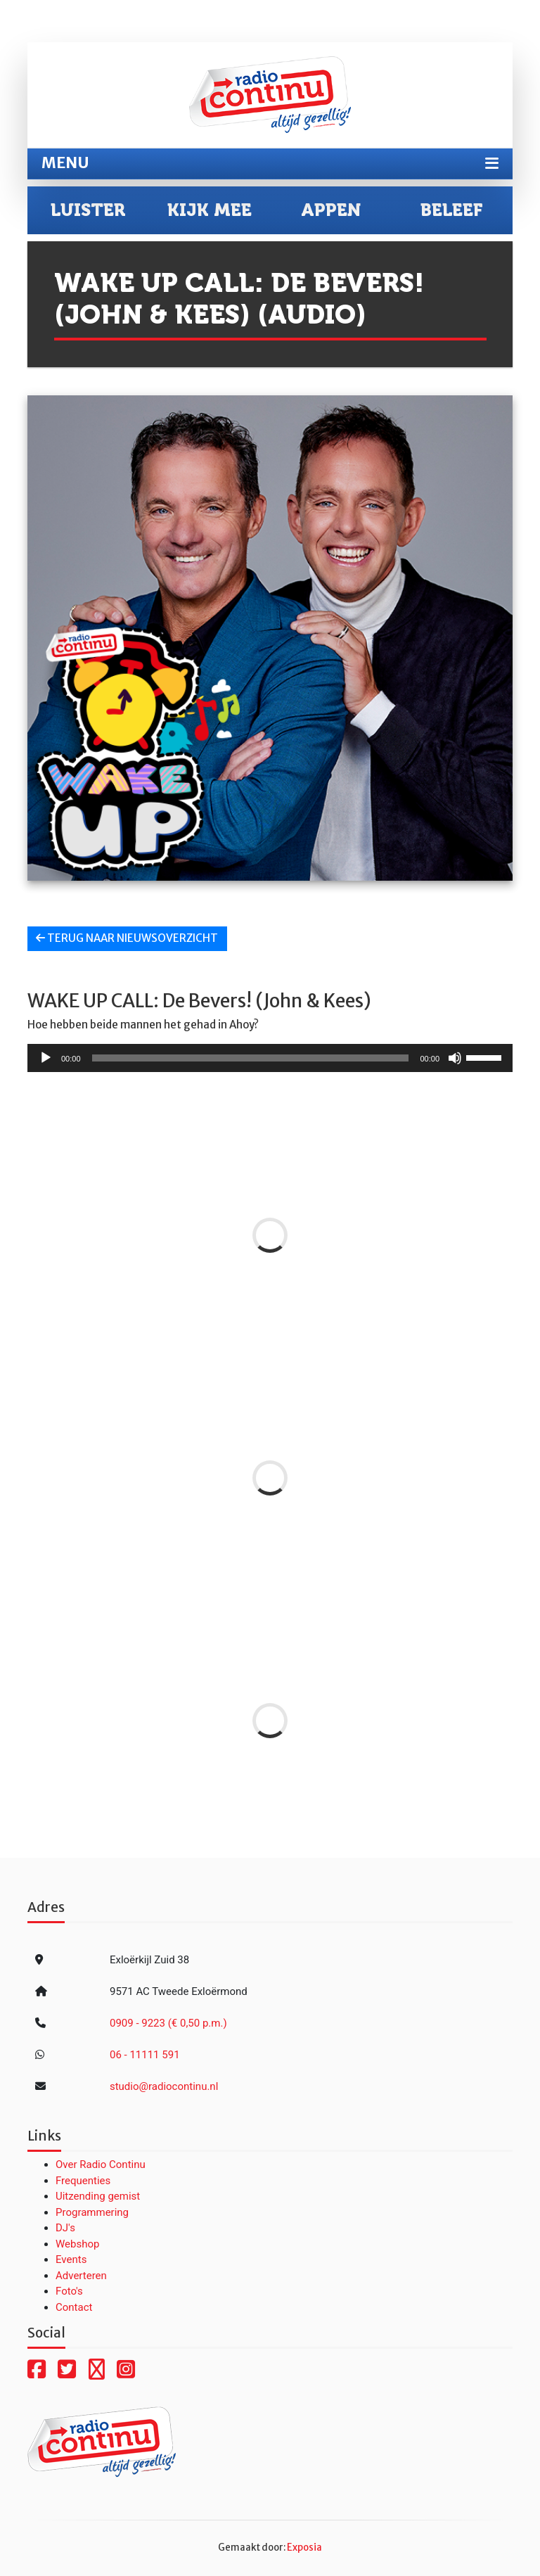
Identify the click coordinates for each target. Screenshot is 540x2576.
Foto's (69, 2291)
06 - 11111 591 (145, 2054)
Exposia (304, 2547)
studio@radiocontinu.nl (164, 2086)
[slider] (250, 1057)
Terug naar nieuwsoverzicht (127, 938)
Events (71, 2259)
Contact (74, 2307)
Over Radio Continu (101, 2164)
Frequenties (83, 2180)
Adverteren (81, 2275)
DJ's (65, 2227)
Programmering (92, 2212)
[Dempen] (455, 1058)
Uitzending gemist (98, 2196)
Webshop (77, 2244)
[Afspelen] (46, 1058)
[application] (270, 1058)
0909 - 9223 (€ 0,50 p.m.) (168, 2023)
